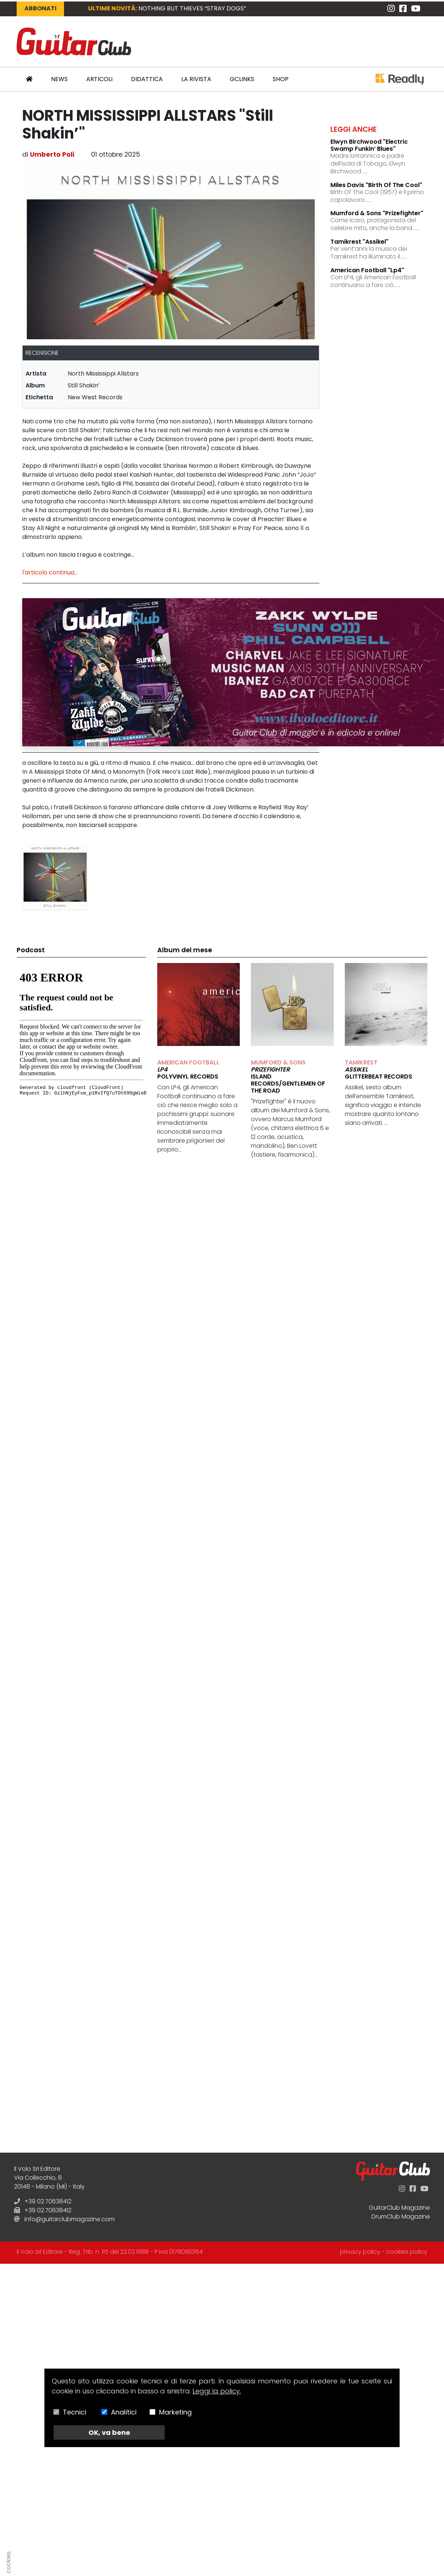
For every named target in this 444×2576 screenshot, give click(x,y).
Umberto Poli (52, 154)
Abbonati (40, 8)
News (59, 79)
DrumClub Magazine (400, 2216)
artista (36, 373)
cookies (8, 2562)
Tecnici (74, 2412)
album (35, 385)
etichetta (39, 397)
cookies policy (406, 2251)
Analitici (124, 2412)
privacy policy (360, 2251)
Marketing (175, 2412)
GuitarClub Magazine (399, 2207)
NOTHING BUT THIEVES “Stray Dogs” (192, 8)
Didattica (147, 79)
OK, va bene (109, 2432)
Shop (281, 79)
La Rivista (196, 79)
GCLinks (242, 79)
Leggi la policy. (216, 2391)
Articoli (99, 79)
